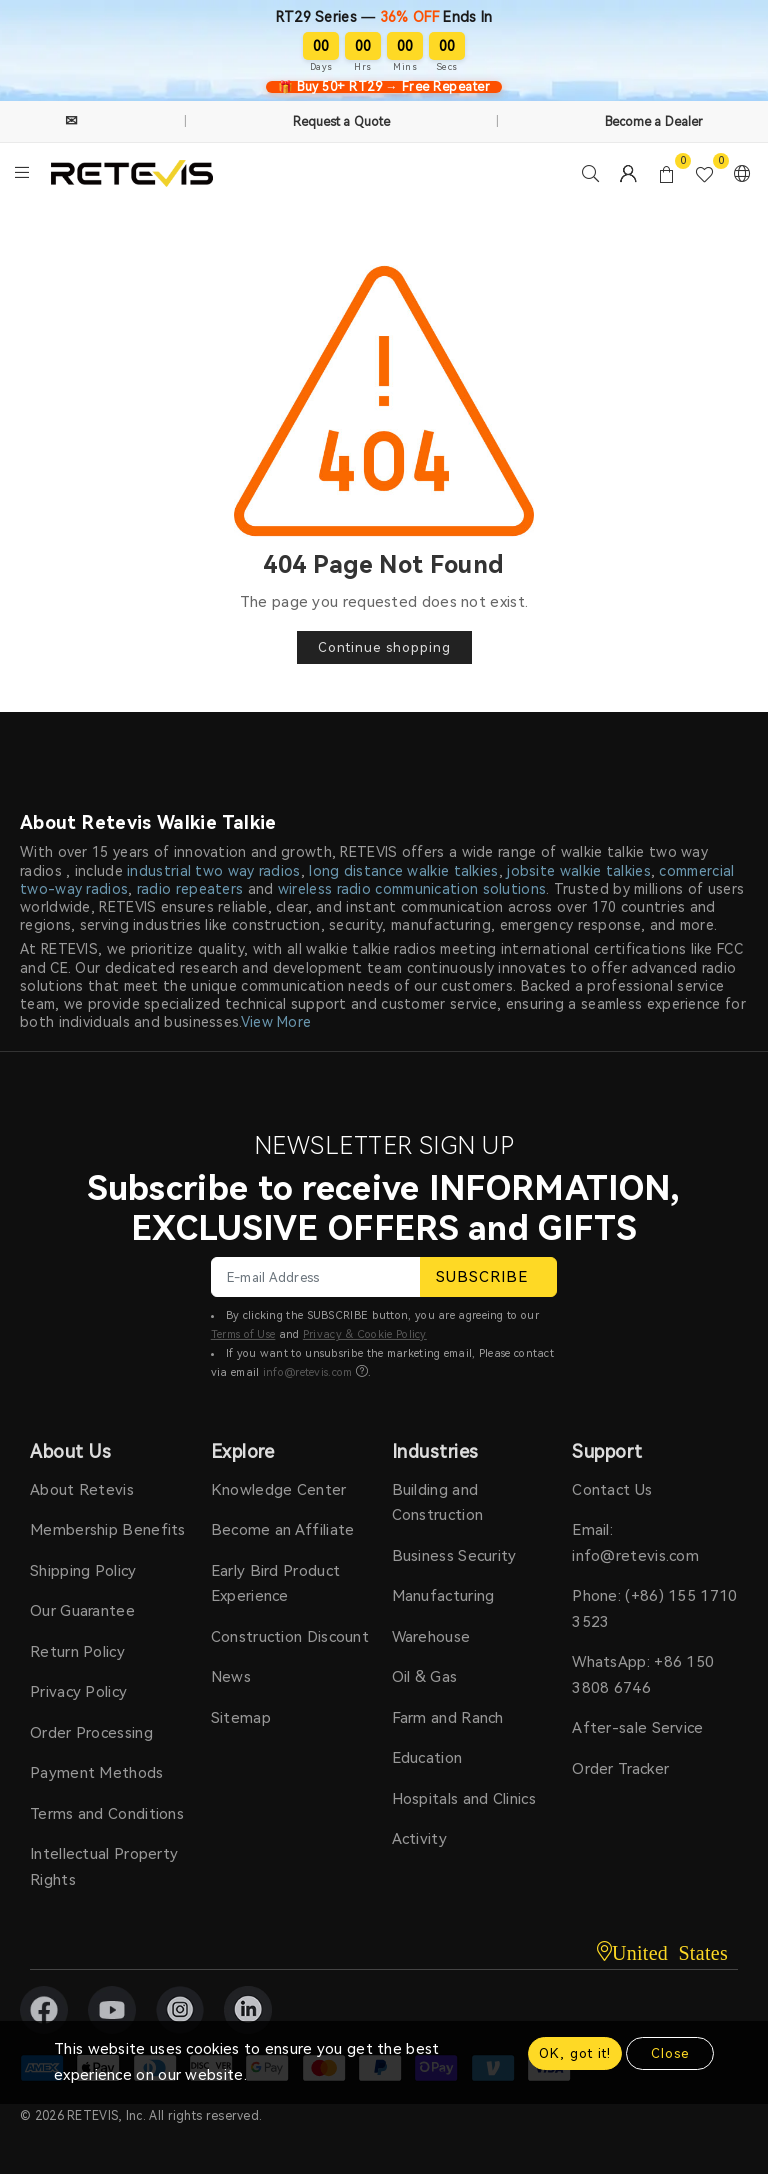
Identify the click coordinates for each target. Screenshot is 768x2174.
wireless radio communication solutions (412, 889)
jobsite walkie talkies (579, 871)
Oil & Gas (425, 1677)
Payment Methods (97, 1773)
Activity (419, 1839)
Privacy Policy (78, 1692)
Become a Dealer (654, 122)
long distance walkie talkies (403, 871)
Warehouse (431, 1637)
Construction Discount (290, 1637)
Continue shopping (384, 647)
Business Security (454, 1556)
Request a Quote (342, 122)
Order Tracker (620, 1769)
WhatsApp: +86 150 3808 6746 (643, 1675)
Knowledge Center (279, 1490)
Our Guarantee (82, 1611)
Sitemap (241, 1718)
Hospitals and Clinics (464, 1799)
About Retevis (82, 1490)
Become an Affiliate (283, 1530)
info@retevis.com (308, 1372)
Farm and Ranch (448, 1718)
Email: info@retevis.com (635, 1543)
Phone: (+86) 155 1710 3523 (654, 1609)
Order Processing (91, 1733)
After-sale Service (637, 1728)
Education (427, 1758)
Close (670, 2053)
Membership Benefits (108, 1530)
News (231, 1677)
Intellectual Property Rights (104, 1867)
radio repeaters (190, 889)
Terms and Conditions (107, 1814)
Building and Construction (438, 1503)
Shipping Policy (83, 1571)
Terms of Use (243, 1334)
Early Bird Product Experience (275, 1584)
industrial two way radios (214, 871)
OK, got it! (575, 2053)
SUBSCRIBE (488, 1277)
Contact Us (612, 1490)
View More (276, 1022)
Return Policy (77, 1652)
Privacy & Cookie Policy (365, 1334)
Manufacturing (443, 1596)
